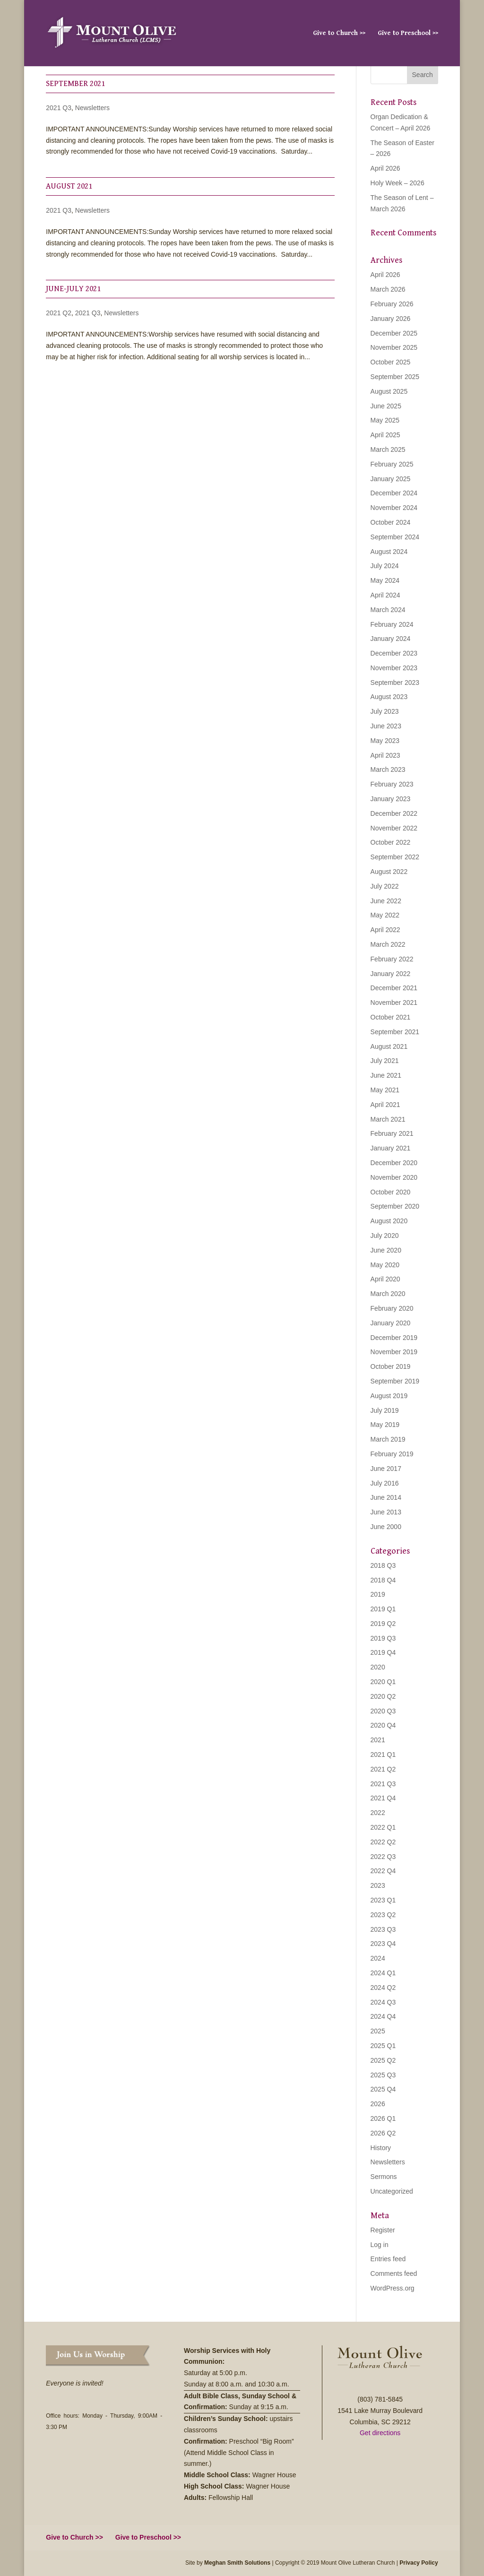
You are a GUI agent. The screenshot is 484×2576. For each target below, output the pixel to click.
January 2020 (391, 1323)
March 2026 (388, 289)
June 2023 (386, 726)
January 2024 (391, 638)
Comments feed (394, 2273)
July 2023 (385, 711)
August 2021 (69, 186)
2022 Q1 (383, 1827)
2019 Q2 (383, 1623)
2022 (378, 1812)
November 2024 (394, 507)
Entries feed (388, 2259)
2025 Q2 (383, 2060)
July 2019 (385, 1410)
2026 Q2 (383, 2133)
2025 (378, 2031)
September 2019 (395, 1381)
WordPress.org (393, 2288)
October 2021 (391, 1017)
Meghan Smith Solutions (237, 2562)
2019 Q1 (383, 1609)
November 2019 (394, 1352)
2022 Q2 (383, 1842)
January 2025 (391, 479)
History (381, 2148)
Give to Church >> (339, 33)
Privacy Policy (418, 2562)
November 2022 (394, 828)
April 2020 (385, 1279)
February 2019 (392, 1454)
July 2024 (385, 566)
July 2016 (385, 1483)
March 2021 (388, 1119)
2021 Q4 (383, 1798)
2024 (378, 1958)
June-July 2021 (73, 289)
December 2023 (394, 653)
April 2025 (385, 435)
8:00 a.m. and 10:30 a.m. (253, 2384)
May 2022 (385, 915)
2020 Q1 (383, 1682)
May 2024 (385, 580)
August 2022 (389, 871)
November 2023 (394, 668)
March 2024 (388, 610)
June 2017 (386, 1468)
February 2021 (392, 1133)
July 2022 (385, 886)
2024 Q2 (383, 1987)
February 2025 (392, 464)
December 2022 (394, 813)
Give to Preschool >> (408, 33)
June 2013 (386, 1512)
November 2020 (394, 1177)
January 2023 (391, 799)
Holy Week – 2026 (397, 183)
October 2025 (391, 362)
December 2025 (394, 333)
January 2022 (391, 973)
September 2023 (395, 682)
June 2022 (386, 901)
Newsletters (92, 108)
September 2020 (395, 1206)
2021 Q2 (58, 313)
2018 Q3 (383, 1565)
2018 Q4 (383, 1580)
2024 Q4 (383, 2016)
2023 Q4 (383, 1943)
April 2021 (385, 1104)
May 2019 (385, 1424)
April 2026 (385, 168)
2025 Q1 (383, 2045)
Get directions (380, 2433)
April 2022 (385, 930)
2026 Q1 (383, 2118)
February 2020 (392, 1308)
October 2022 (391, 842)
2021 (378, 1740)
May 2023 (385, 740)
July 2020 (385, 1235)
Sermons (384, 2176)
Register (383, 2230)
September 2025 (395, 376)
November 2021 (394, 1002)
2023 (378, 1885)
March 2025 (388, 449)
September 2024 (395, 537)
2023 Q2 (383, 1915)
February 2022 (392, 959)
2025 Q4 (383, 2089)
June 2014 (386, 1497)
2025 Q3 (383, 2075)
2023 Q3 (383, 1929)
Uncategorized (392, 2191)
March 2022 (388, 944)
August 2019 (389, 1396)
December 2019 (394, 1337)
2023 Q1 (383, 1900)
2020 (378, 1667)
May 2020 (385, 1265)
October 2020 (391, 1192)
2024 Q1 (383, 1973)
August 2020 (389, 1221)
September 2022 (395, 857)
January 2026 (391, 318)
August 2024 (389, 551)
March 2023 (388, 769)
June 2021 (386, 1075)
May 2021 (385, 1090)
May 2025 (385, 420)
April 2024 (385, 595)
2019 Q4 (383, 1652)
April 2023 (385, 755)
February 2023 (392, 784)
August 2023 (389, 696)
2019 (378, 1594)
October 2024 (391, 522)
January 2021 (391, 1148)
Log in (380, 2244)
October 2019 (391, 1366)
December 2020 (394, 1163)
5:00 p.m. (234, 2373)
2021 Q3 (58, 108)
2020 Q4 (383, 1725)
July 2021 (385, 1060)
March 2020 (388, 1293)
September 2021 (75, 83)
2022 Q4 (383, 1871)
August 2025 (389, 391)
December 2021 (394, 988)
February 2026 (392, 304)
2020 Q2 (383, 1696)
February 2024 (392, 624)
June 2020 (386, 1250)
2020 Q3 (383, 1711)
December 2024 (394, 493)
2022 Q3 (383, 1856)
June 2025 (386, 406)
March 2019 (388, 1439)
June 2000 (386, 1526)
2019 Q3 (383, 1638)
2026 (378, 2104)
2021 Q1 (383, 1754)
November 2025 (394, 347)
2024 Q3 (383, 2002)
